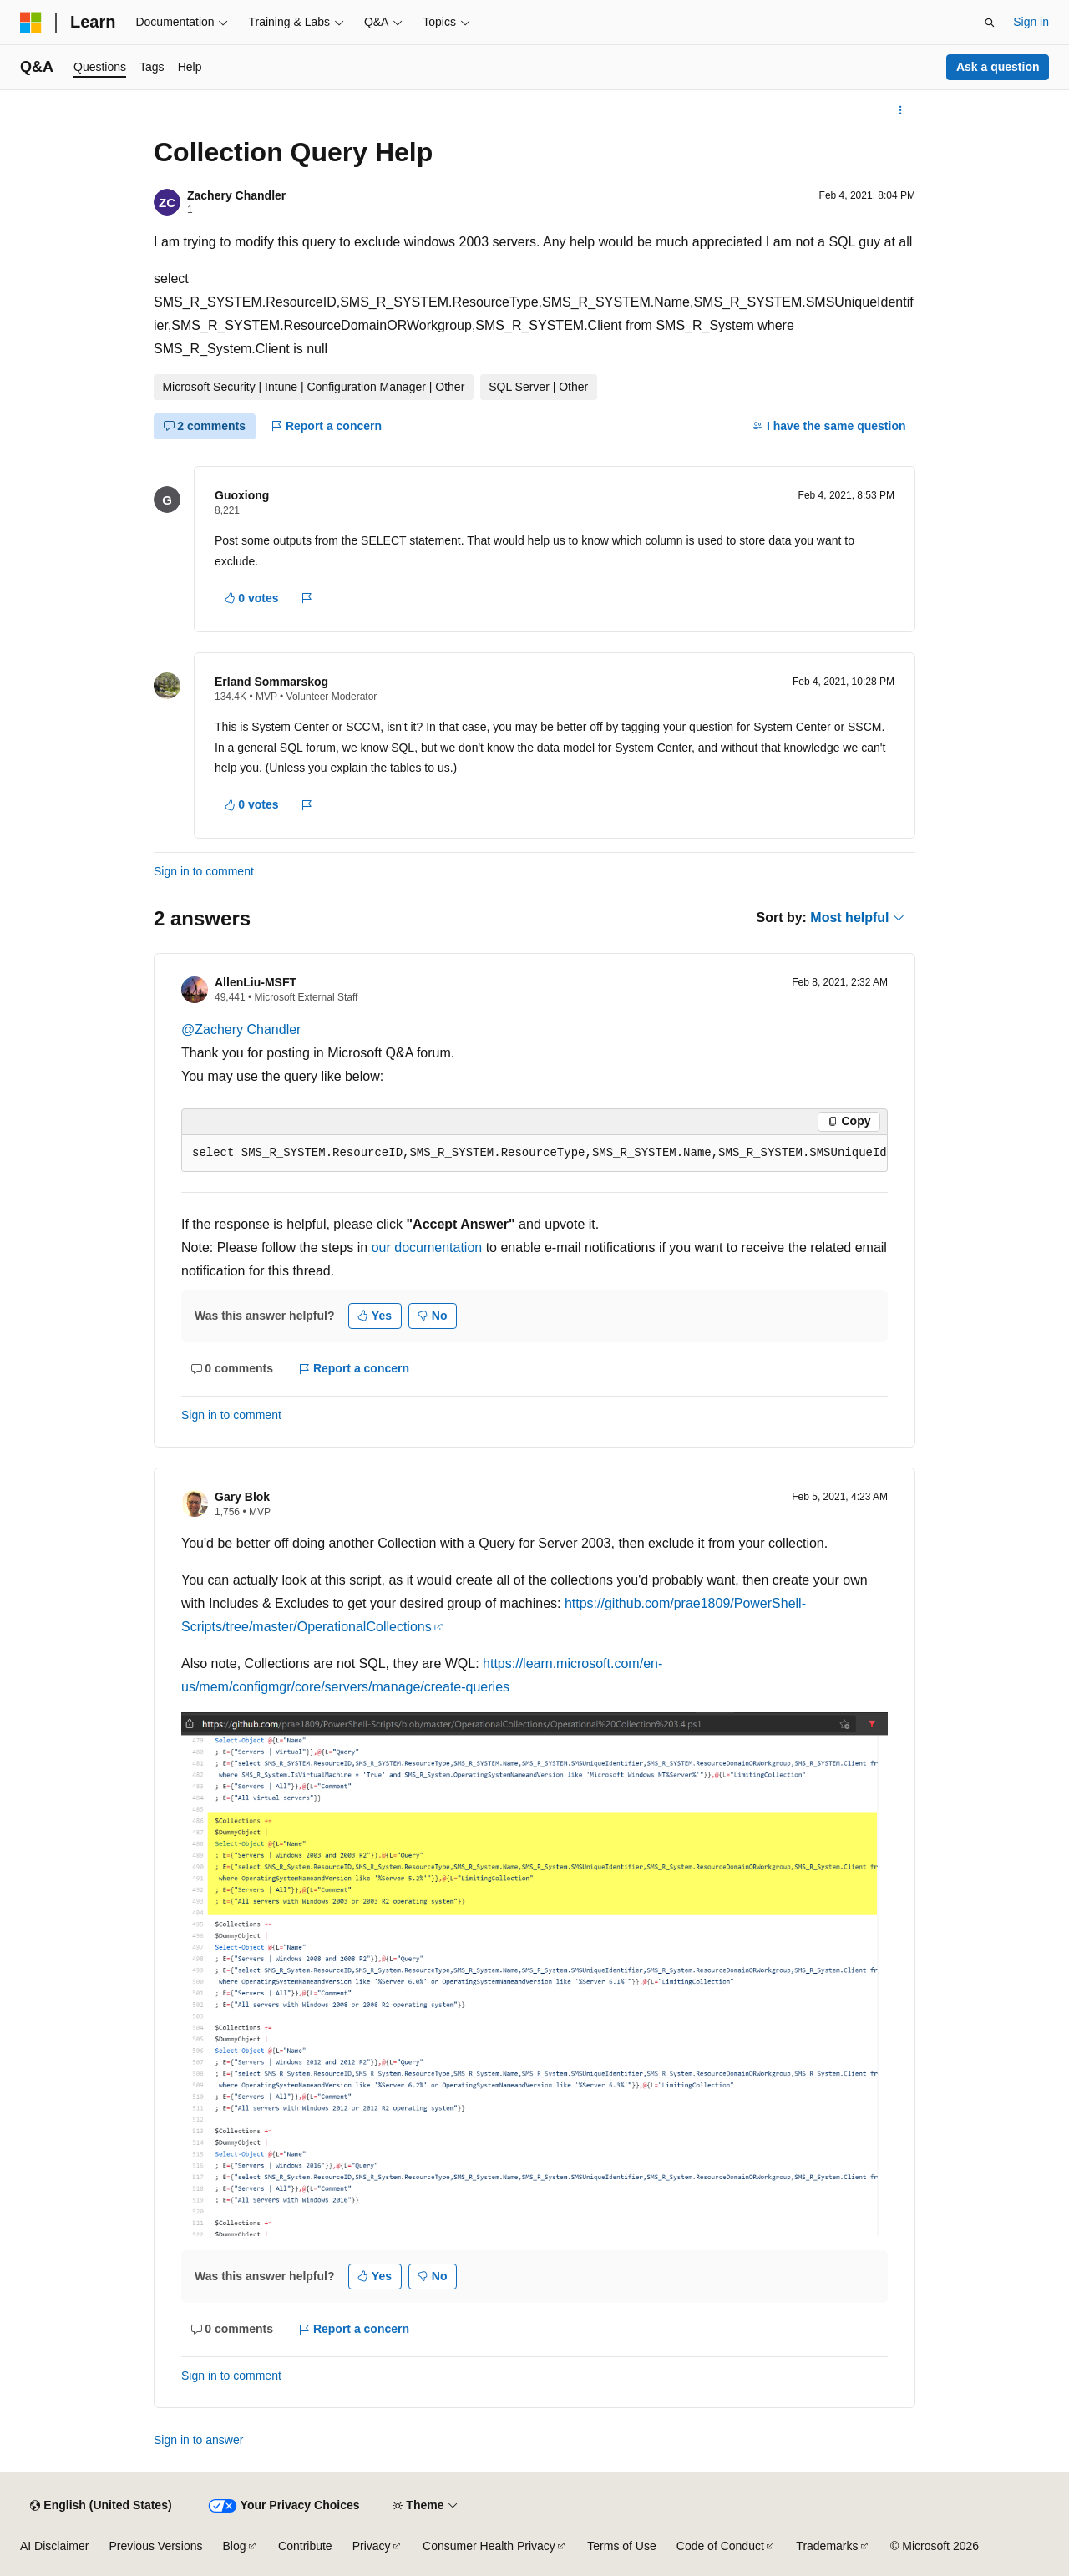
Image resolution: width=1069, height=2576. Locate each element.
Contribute (305, 2546)
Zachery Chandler (236, 195)
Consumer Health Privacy (489, 2546)
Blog (234, 2546)
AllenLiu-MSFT (255, 982)
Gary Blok (242, 1497)
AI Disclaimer (54, 2546)
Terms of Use (621, 2546)
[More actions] (900, 110)
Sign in (1031, 21)
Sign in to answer (198, 2440)
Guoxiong (242, 495)
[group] (534, 1153)
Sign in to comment (204, 871)
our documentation (427, 1247)
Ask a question (998, 67)
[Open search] (989, 23)
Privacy (371, 2546)
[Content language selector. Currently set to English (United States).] (100, 2505)
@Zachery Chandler (241, 1029)
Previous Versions (155, 2546)
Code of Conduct (720, 2546)
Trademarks (827, 2546)
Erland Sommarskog (271, 681)
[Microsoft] (31, 22)
